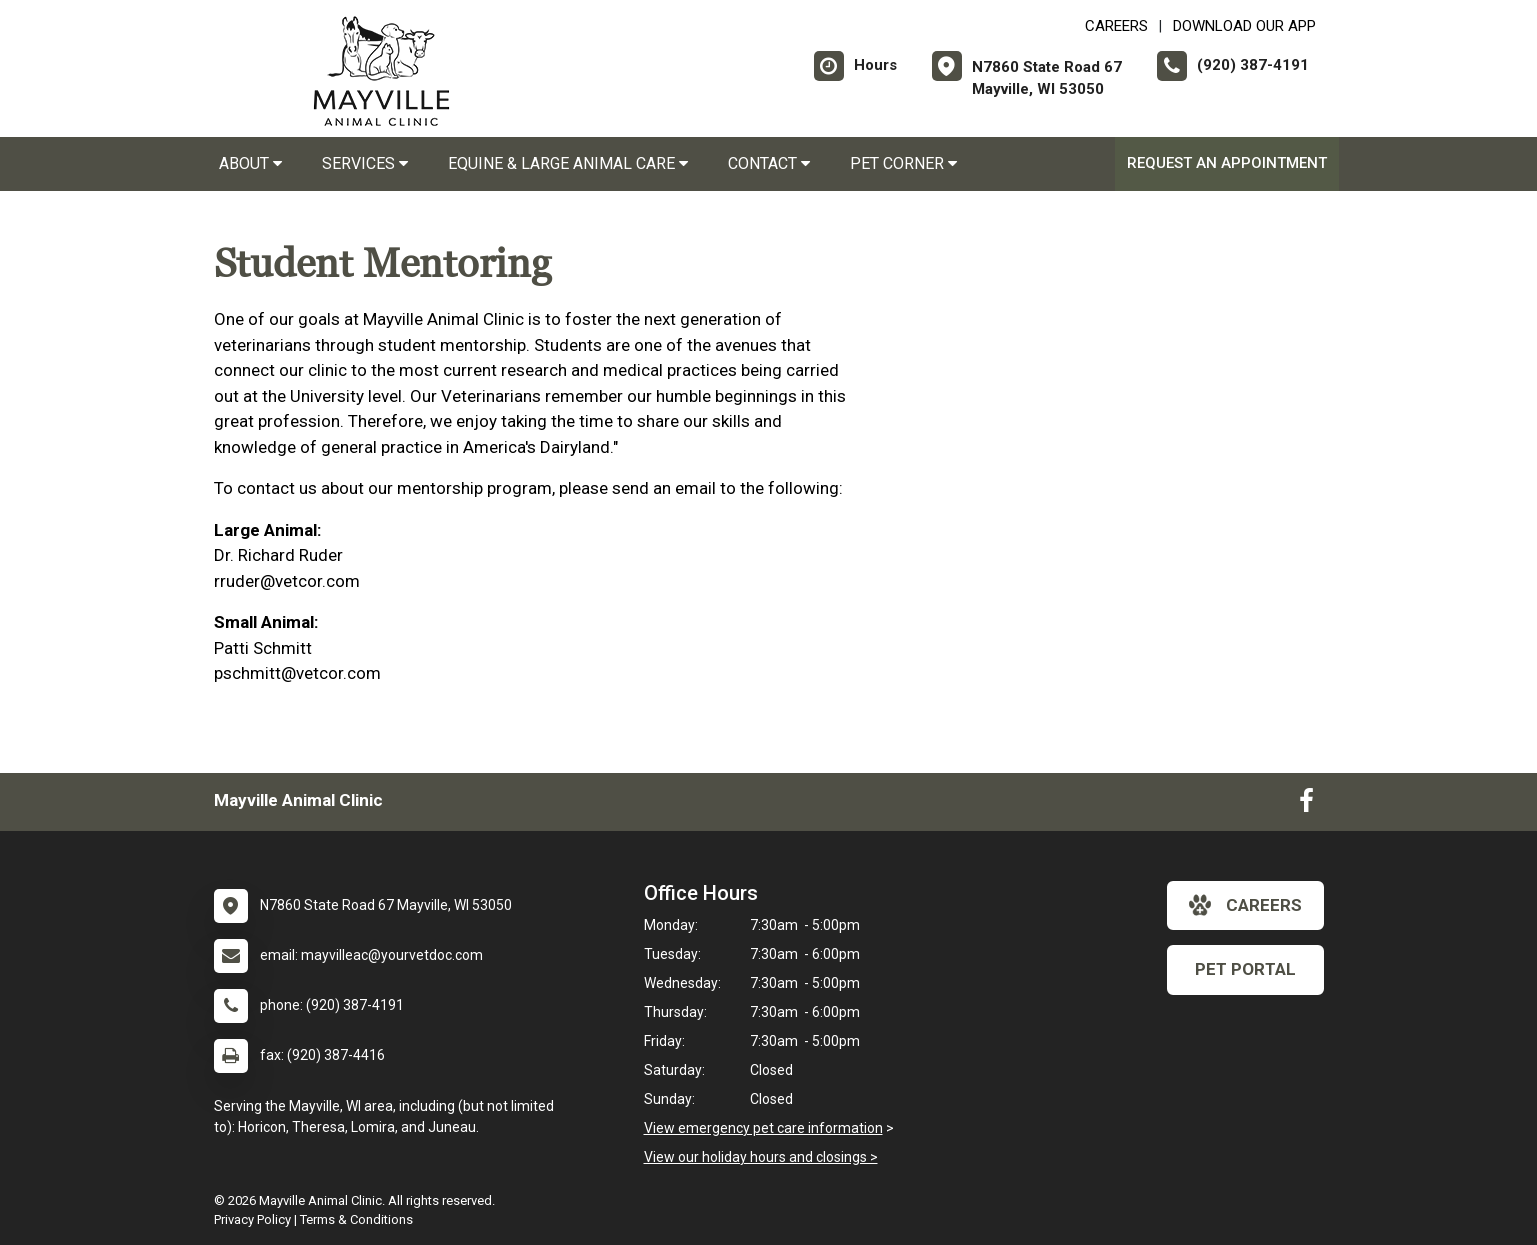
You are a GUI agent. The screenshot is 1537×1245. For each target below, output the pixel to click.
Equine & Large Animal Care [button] (568, 163)
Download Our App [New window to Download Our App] (1244, 26)
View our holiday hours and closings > (761, 1157)
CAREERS (1116, 26)
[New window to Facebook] (1306, 805)
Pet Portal (1245, 969)
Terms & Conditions (356, 1219)
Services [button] (365, 163)
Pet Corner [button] (903, 163)
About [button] (250, 163)
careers (1245, 905)
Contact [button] (769, 163)
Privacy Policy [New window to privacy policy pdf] (252, 1219)
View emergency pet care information (763, 1128)
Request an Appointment (1227, 163)
